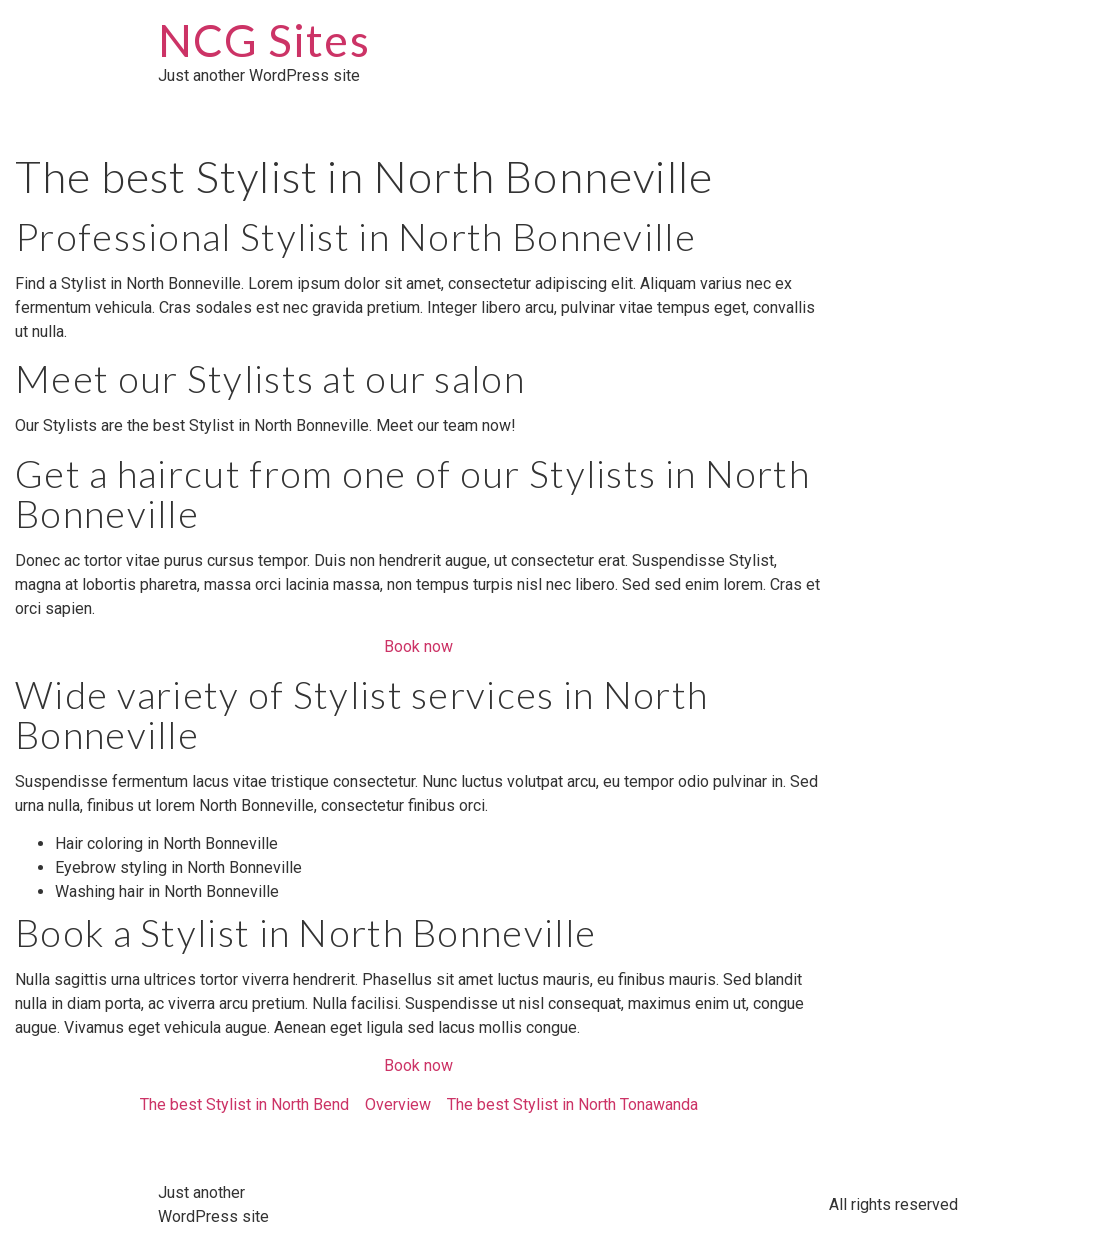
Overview (398, 1104)
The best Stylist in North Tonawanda (572, 1104)
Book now (418, 646)
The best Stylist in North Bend (244, 1104)
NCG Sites (264, 40)
